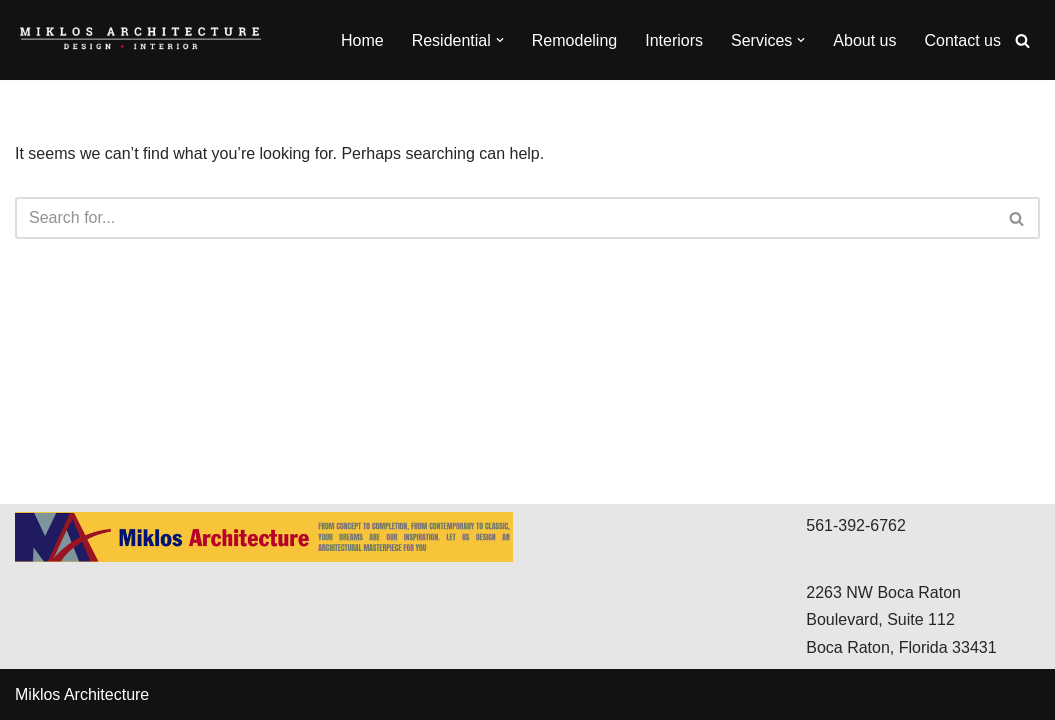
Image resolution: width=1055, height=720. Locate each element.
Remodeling (574, 40)
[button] (500, 40)
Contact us (963, 40)
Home (362, 40)
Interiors (674, 40)
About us (864, 40)
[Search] (1022, 40)
